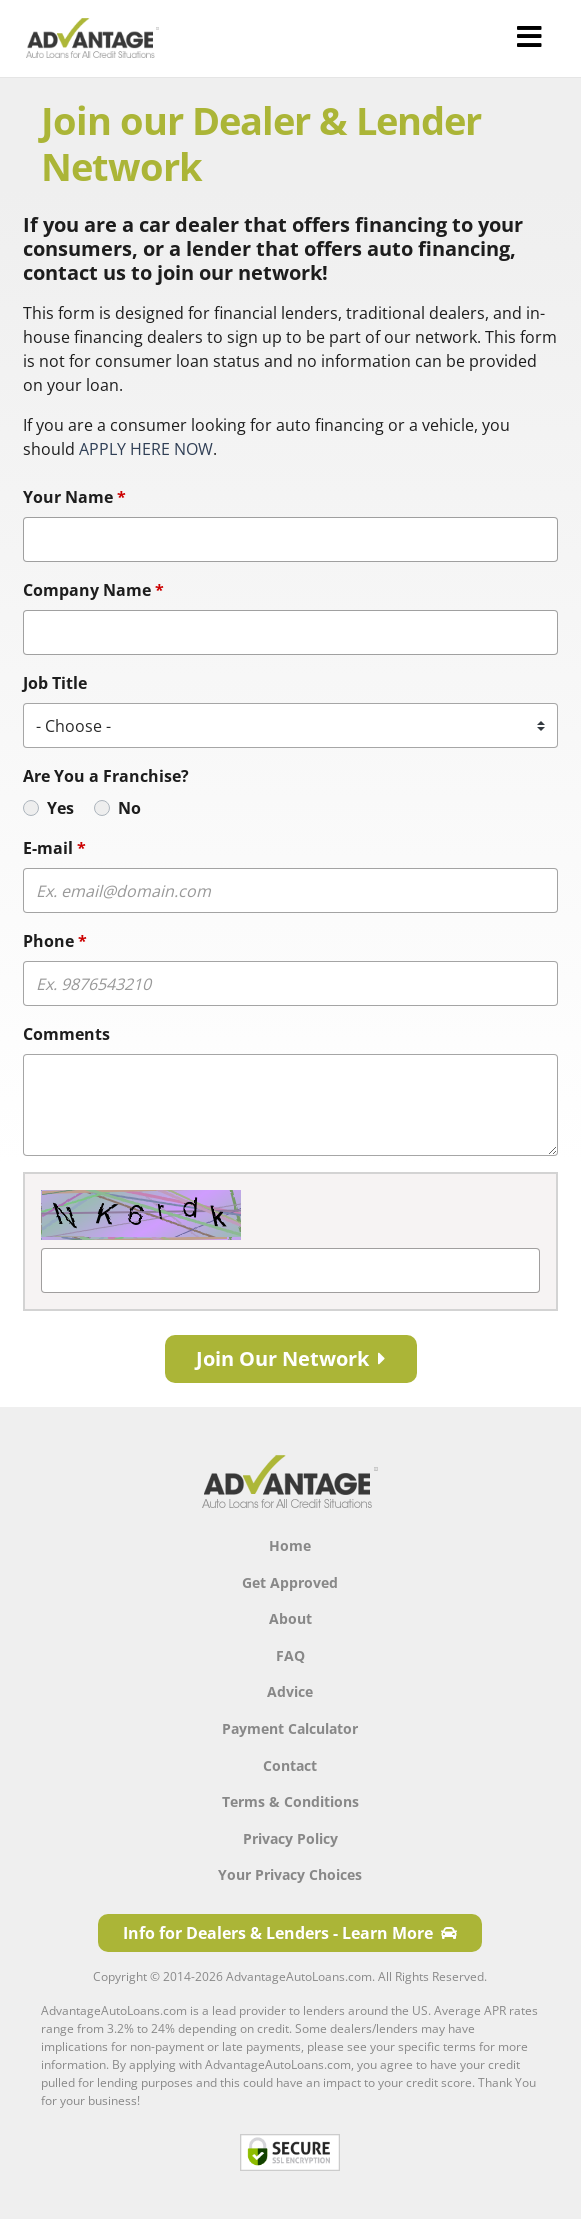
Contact (290, 1765)
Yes (60, 808)
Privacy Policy (290, 1838)
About (290, 1618)
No (129, 808)
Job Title (55, 683)
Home (290, 1545)
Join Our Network (291, 1358)
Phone (55, 941)
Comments (66, 1034)
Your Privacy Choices (290, 1874)
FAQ (290, 1655)
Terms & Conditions (290, 1801)
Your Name (74, 497)
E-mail (54, 848)
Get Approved (290, 1582)
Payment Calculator (290, 1728)
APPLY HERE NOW (146, 449)
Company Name (93, 590)
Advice (290, 1691)
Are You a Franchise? (106, 776)
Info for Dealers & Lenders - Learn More (290, 1933)
